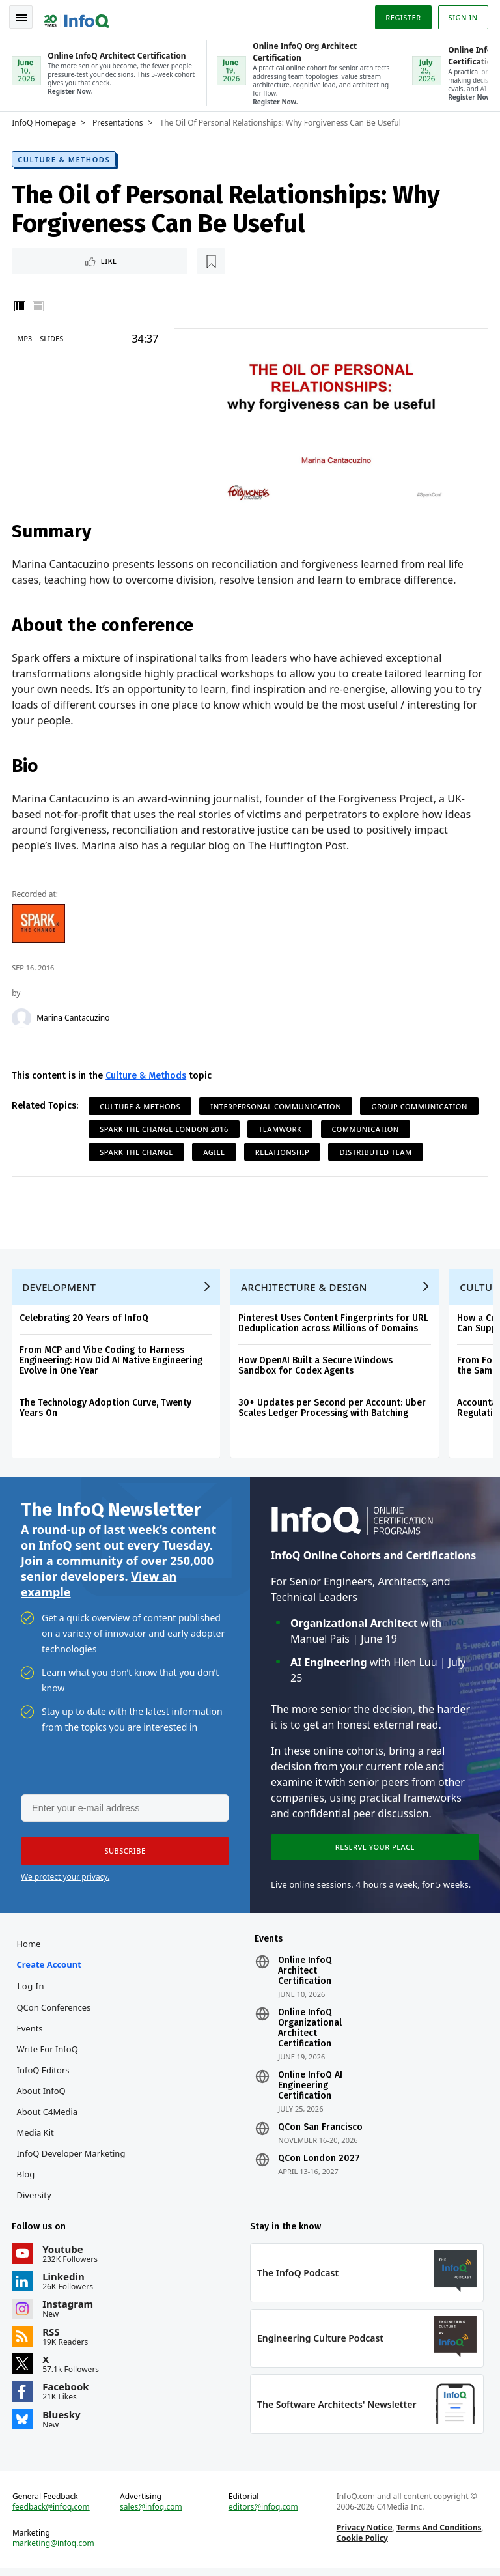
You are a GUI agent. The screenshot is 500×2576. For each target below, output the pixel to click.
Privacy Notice (364, 2534)
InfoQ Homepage (45, 120)
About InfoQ (42, 2095)
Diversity (35, 2199)
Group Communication (420, 1104)
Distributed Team (376, 1150)
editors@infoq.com (263, 2513)
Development (60, 1287)
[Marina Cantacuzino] (23, 1016)
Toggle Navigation (25, 15)
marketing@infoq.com (55, 2550)
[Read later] (90, 259)
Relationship (284, 1150)
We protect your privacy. (65, 1880)
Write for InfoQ (48, 2053)
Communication (366, 1127)
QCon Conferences (55, 2011)
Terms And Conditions (438, 2534)
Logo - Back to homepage (78, 14)
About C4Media (48, 2115)
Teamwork (281, 1127)
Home (30, 1947)
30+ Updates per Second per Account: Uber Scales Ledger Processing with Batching (333, 1408)
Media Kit (36, 2136)
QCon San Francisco (320, 2131)
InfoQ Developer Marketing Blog (72, 2167)
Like (48, 259)
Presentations (119, 120)
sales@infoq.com (151, 2513)
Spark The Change (137, 1150)
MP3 (25, 337)
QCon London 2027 (319, 2162)
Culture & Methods (65, 157)
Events (31, 2032)
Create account (50, 1968)
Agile (215, 1150)
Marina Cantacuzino (74, 1016)
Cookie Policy (361, 2544)
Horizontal (39, 305)
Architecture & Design (305, 1287)
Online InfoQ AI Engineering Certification (310, 2089)
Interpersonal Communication (277, 1104)
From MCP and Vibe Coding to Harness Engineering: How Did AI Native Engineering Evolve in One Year (112, 1360)
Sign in (462, 15)
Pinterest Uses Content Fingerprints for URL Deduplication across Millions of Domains (335, 1323)
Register (401, 15)
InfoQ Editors (44, 2074)
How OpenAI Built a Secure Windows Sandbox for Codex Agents (317, 1365)
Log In (32, 1990)
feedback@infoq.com (52, 2513)
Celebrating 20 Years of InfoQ (85, 1317)
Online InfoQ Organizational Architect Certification (310, 2032)
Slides (52, 337)
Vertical (21, 305)
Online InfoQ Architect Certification (305, 1974)
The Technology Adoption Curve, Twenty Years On (107, 1408)
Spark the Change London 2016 (165, 1127)
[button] (123, 1854)
